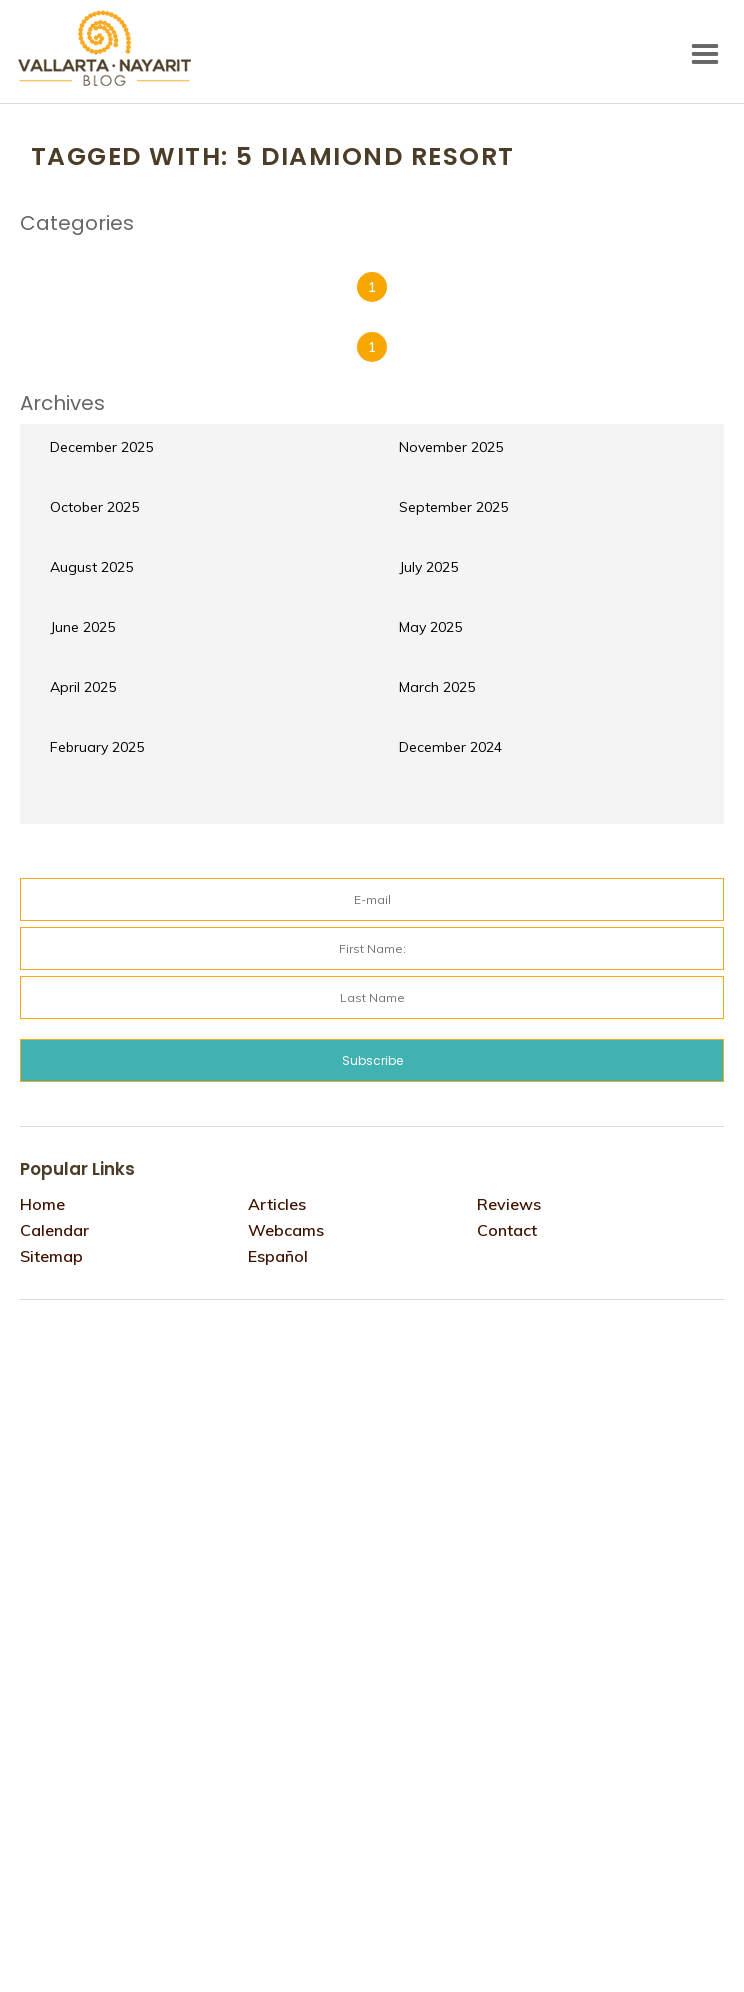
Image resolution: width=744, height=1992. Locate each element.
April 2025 (83, 687)
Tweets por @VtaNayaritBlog (105, 1337)
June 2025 (82, 627)
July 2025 (428, 567)
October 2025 (94, 507)
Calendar (54, 1230)
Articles (277, 1204)
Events (142, 251)
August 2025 (91, 567)
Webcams (286, 1230)
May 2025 (430, 627)
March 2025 (437, 687)
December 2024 (450, 747)
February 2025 (97, 747)
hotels (342, 251)
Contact (507, 1230)
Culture (60, 251)
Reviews (424, 251)
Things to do (529, 251)
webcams (66, 265)
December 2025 (101, 447)
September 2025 (453, 507)
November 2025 (451, 447)
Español (278, 1256)
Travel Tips (646, 251)
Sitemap (51, 1256)
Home (42, 1204)
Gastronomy (242, 251)
